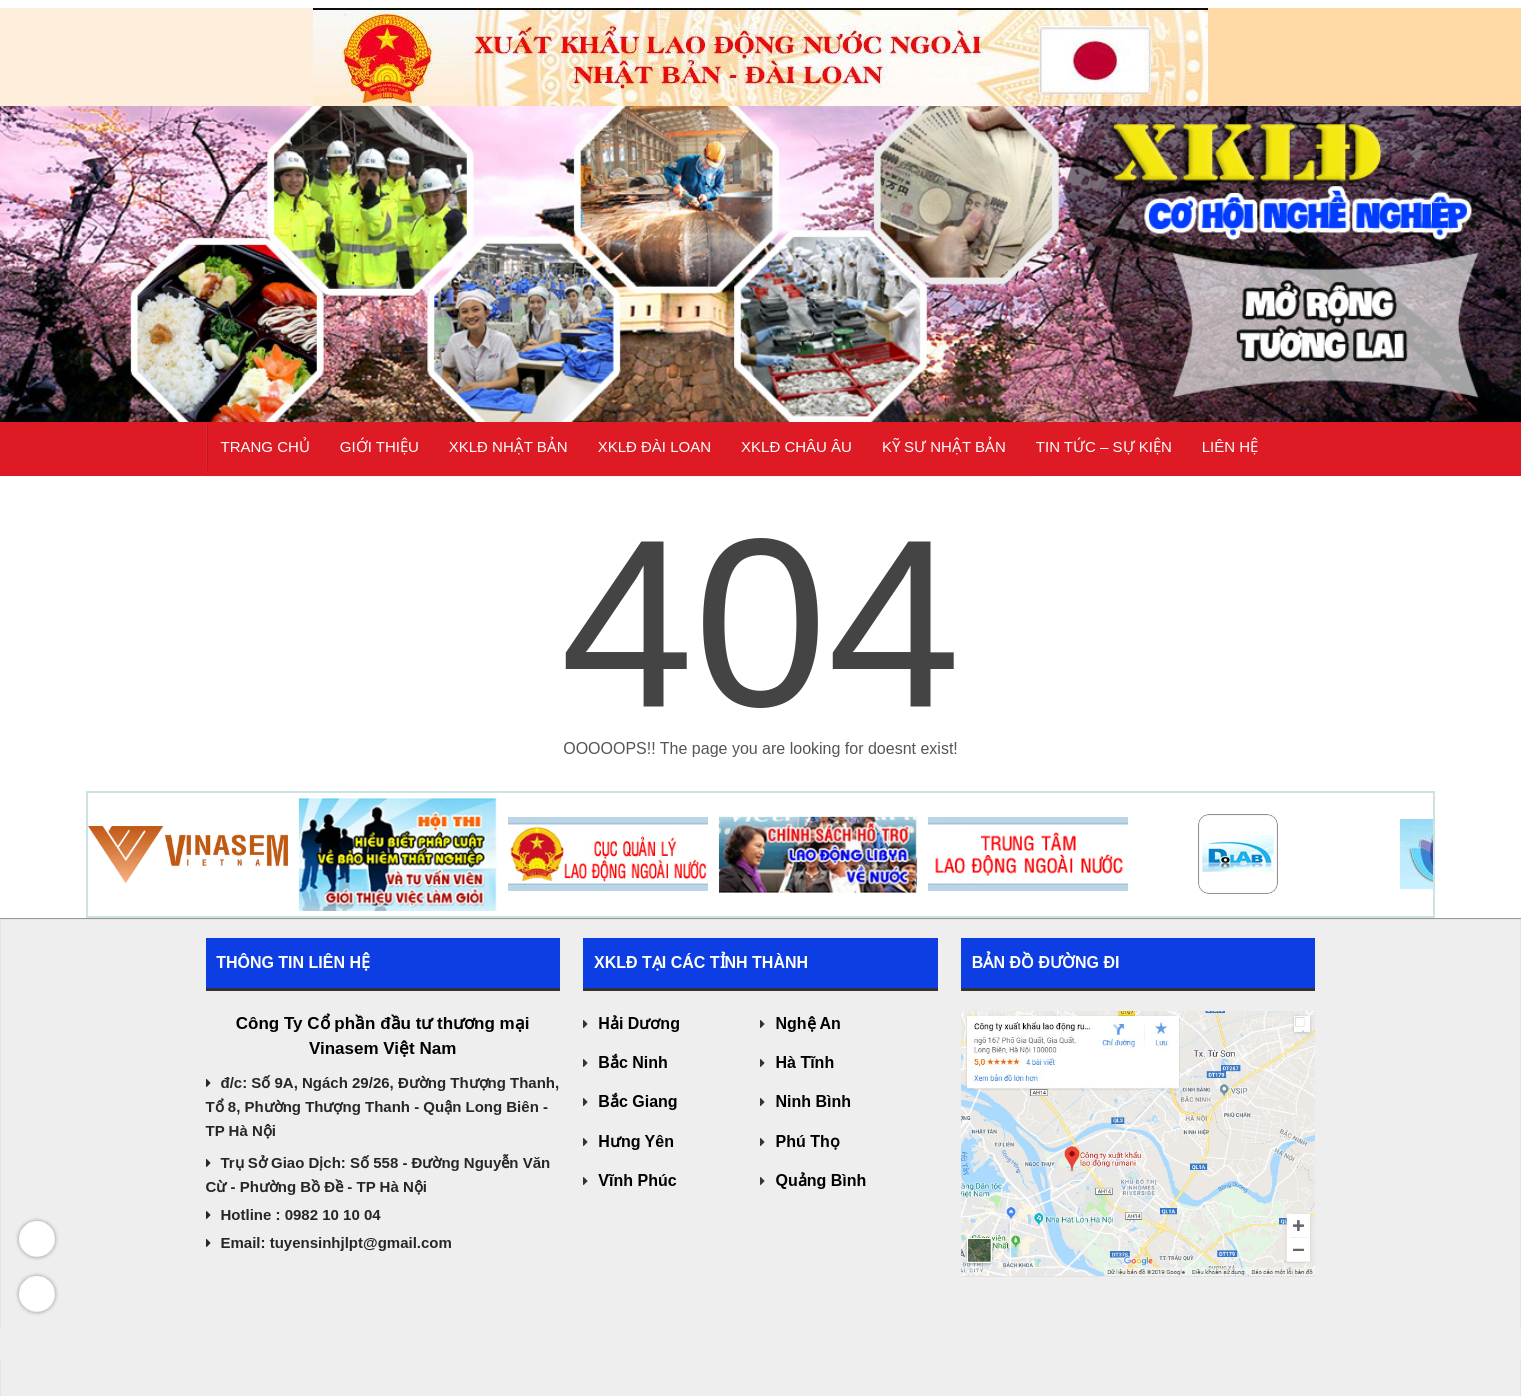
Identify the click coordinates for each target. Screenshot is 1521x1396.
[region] (760, 211)
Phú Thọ (807, 1141)
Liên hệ (1230, 455)
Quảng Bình (820, 1180)
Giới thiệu (379, 455)
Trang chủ (265, 455)
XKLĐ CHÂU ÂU (796, 455)
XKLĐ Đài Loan (654, 455)
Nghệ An (807, 1023)
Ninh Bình (813, 1101)
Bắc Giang (637, 1101)
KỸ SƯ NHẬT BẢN (944, 455)
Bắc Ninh (632, 1062)
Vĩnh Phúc (637, 1180)
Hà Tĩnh (804, 1062)
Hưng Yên (636, 1141)
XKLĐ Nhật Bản (508, 455)
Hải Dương (639, 1023)
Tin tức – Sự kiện (1104, 455)
